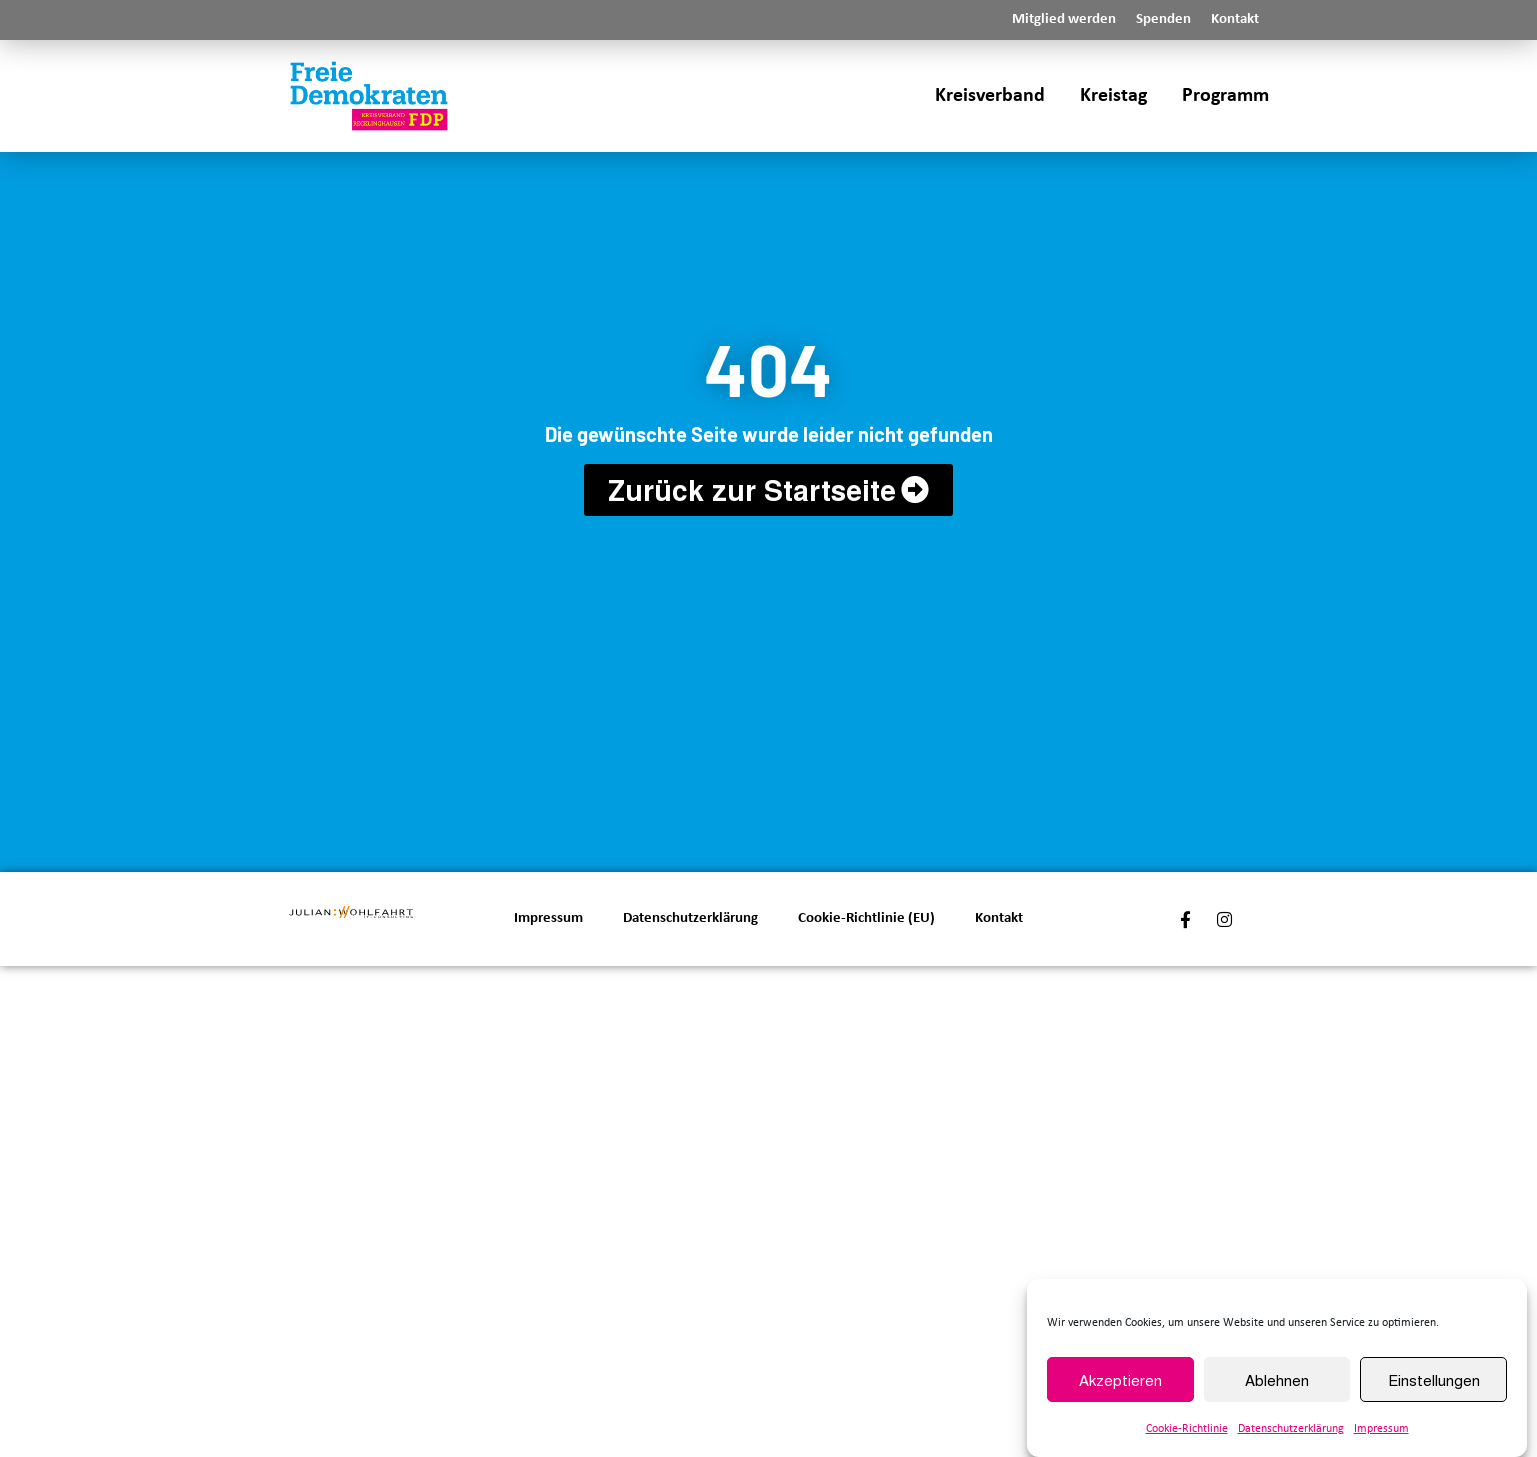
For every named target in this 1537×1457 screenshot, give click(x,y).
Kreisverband (990, 96)
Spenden (1163, 19)
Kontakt (1235, 19)
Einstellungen (1434, 1380)
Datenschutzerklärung (1291, 1431)
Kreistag (1113, 96)
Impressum (1381, 1431)
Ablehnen (1277, 1380)
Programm (1225, 96)
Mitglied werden (1064, 19)
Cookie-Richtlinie (1187, 1431)
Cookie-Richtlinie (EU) (866, 918)
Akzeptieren (1120, 1380)
